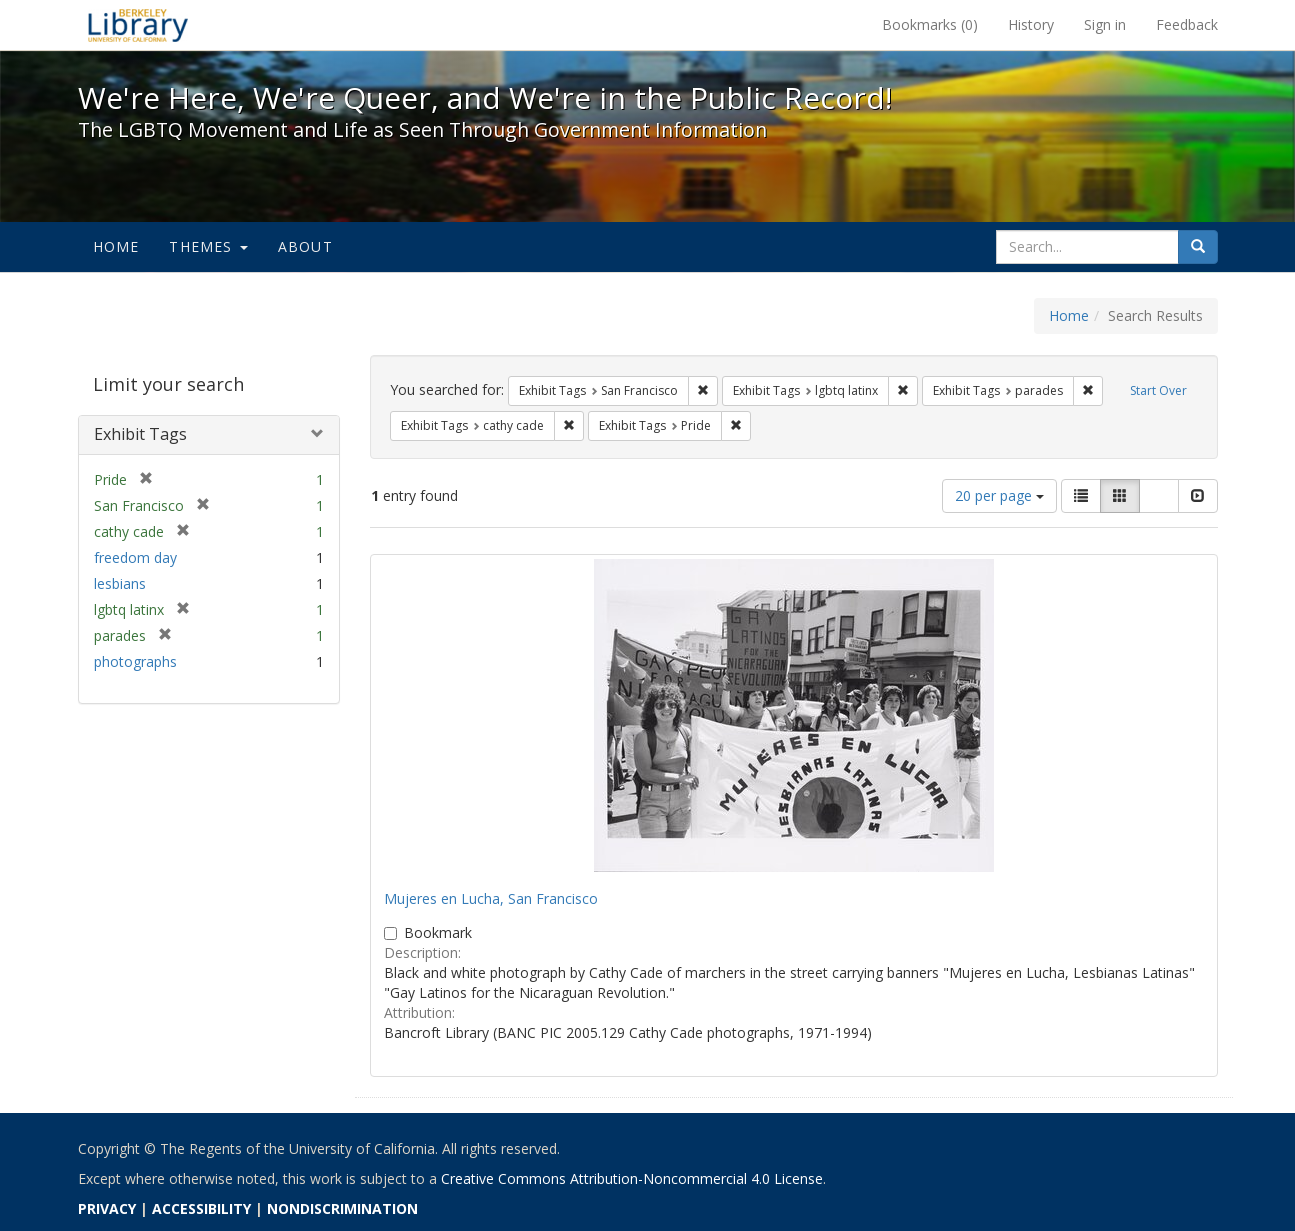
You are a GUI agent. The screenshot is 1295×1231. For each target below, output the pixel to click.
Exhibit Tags (140, 434)
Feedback (1187, 24)
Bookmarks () (930, 24)
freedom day (135, 557)
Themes (208, 246)
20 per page (999, 495)
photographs (135, 661)
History (1031, 24)
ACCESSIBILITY (201, 1208)
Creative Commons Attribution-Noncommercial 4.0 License (632, 1178)
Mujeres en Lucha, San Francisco (491, 898)
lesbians (120, 583)
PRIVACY (107, 1208)
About (305, 246)
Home (116, 246)
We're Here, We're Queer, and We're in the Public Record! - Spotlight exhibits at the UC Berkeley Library (138, 25)
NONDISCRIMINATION (342, 1208)
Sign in (1105, 24)
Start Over (1158, 390)
